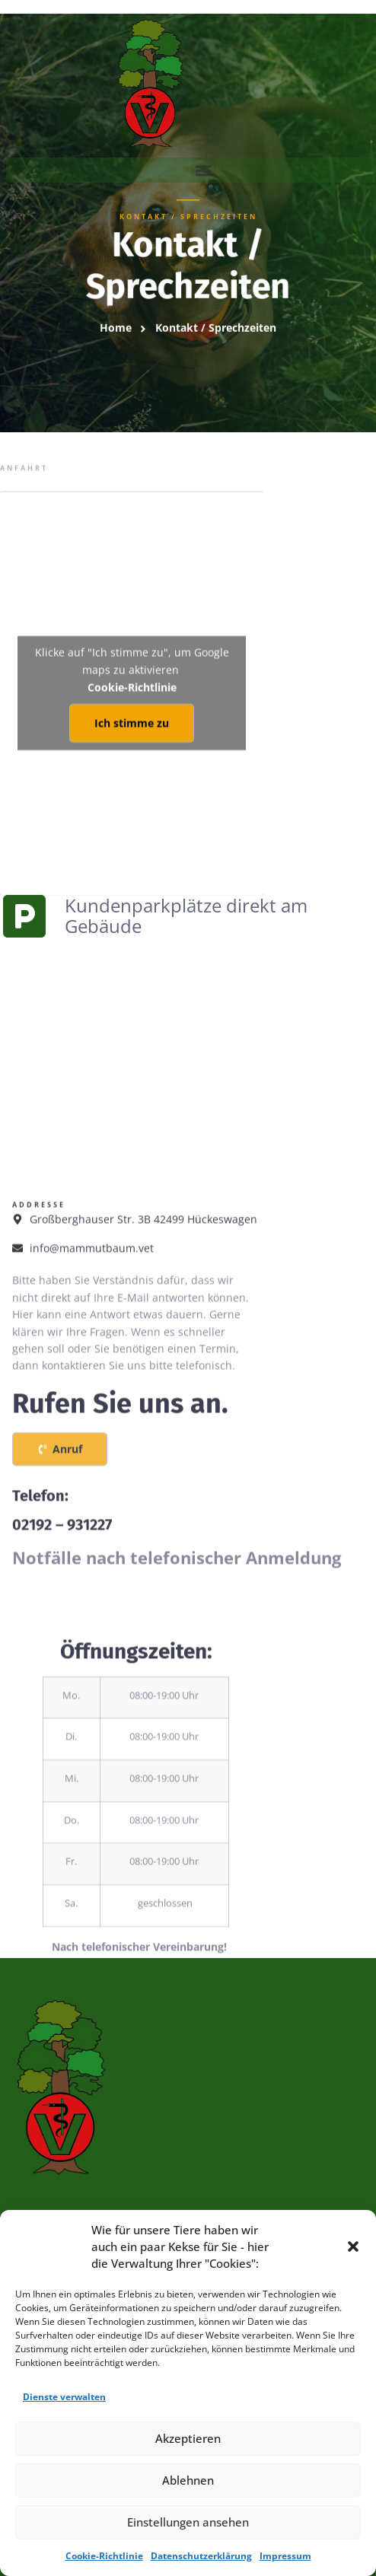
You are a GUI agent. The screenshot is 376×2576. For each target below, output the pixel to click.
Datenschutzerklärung (201, 2555)
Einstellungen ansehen (188, 2522)
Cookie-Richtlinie (104, 2555)
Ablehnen (188, 2480)
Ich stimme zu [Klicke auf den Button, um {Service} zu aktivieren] (131, 762)
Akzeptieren (188, 2438)
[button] (353, 2246)
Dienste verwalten (64, 2396)
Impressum (285, 2555)
